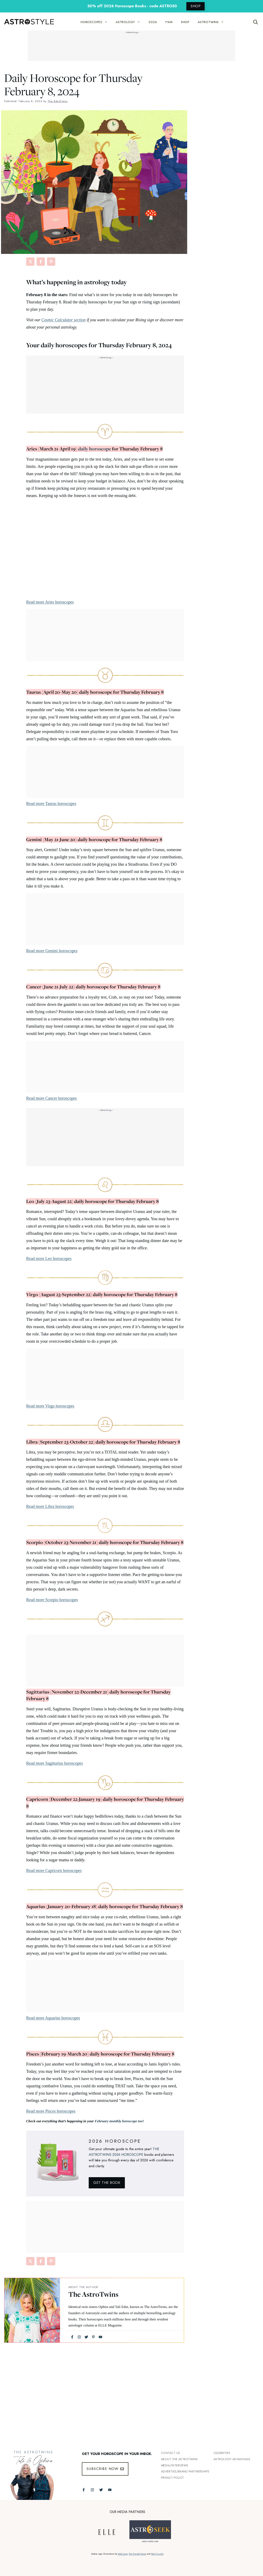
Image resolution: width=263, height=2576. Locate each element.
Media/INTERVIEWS (174, 2465)
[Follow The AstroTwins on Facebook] (83, 2490)
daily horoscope (94, 449)
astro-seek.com (150, 2541)
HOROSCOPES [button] (96, 22)
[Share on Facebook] (41, 261)
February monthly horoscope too (119, 2121)
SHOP (195, 6)
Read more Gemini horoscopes (51, 950)
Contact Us (170, 2453)
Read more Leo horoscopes (48, 1258)
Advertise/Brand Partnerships (185, 2471)
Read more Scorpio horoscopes (52, 1599)
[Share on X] (30, 261)
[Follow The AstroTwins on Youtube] (110, 2490)
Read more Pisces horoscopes (50, 2111)
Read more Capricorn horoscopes (54, 1870)
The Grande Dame (137, 2553)
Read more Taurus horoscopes (51, 803)
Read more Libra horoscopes (50, 1506)
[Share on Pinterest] (51, 261)
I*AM (169, 22)
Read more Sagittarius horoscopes (54, 1763)
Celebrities (222, 2453)
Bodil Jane (122, 2553)
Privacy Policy (172, 2478)
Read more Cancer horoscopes (51, 1098)
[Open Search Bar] (255, 22)
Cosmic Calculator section (63, 320)
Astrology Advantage (232, 2459)
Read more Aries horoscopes (50, 602)
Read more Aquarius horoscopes (53, 2018)
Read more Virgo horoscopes (50, 1406)
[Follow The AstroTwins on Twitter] (101, 2490)
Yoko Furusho (157, 2553)
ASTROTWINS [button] (213, 22)
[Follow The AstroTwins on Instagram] (92, 2490)
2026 (153, 22)
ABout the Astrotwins (179, 2459)
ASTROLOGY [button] (130, 22)
